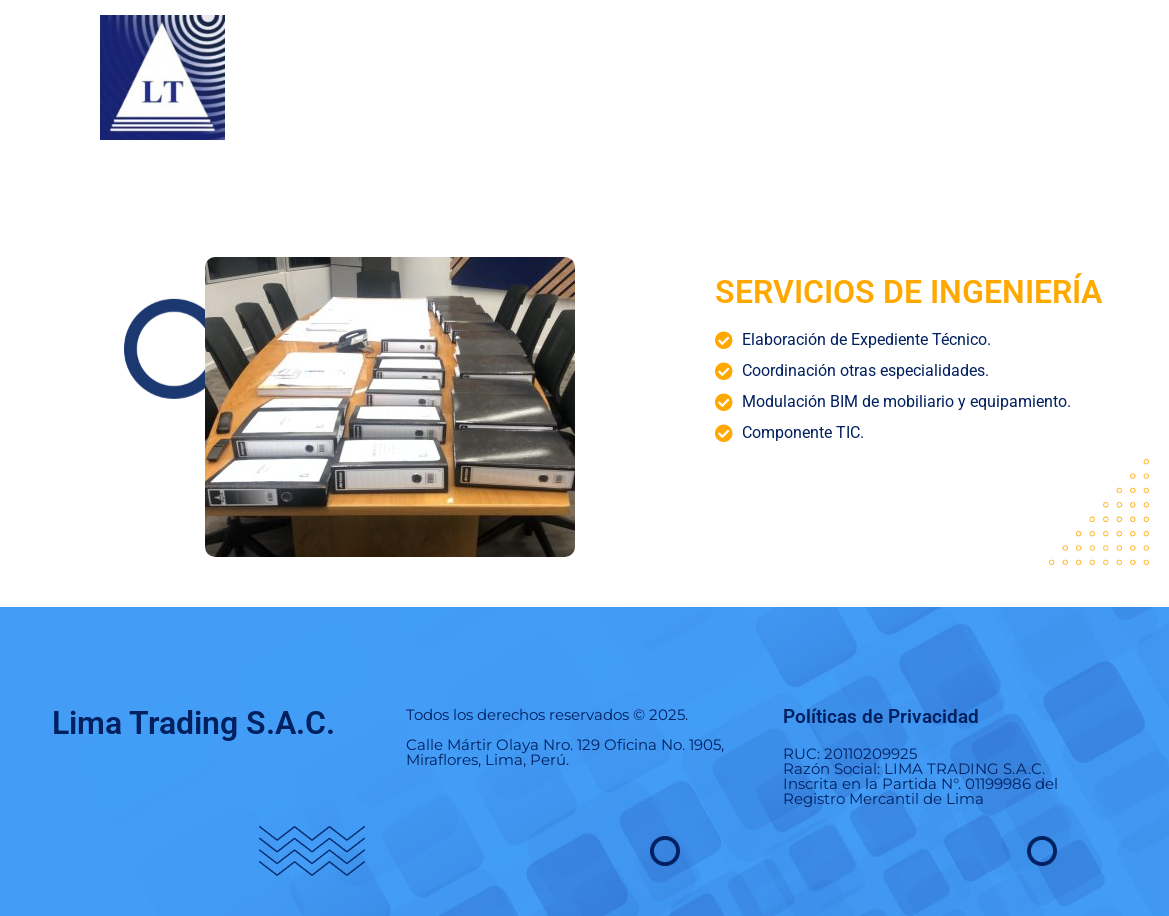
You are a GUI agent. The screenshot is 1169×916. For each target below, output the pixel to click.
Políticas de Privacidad (881, 716)
